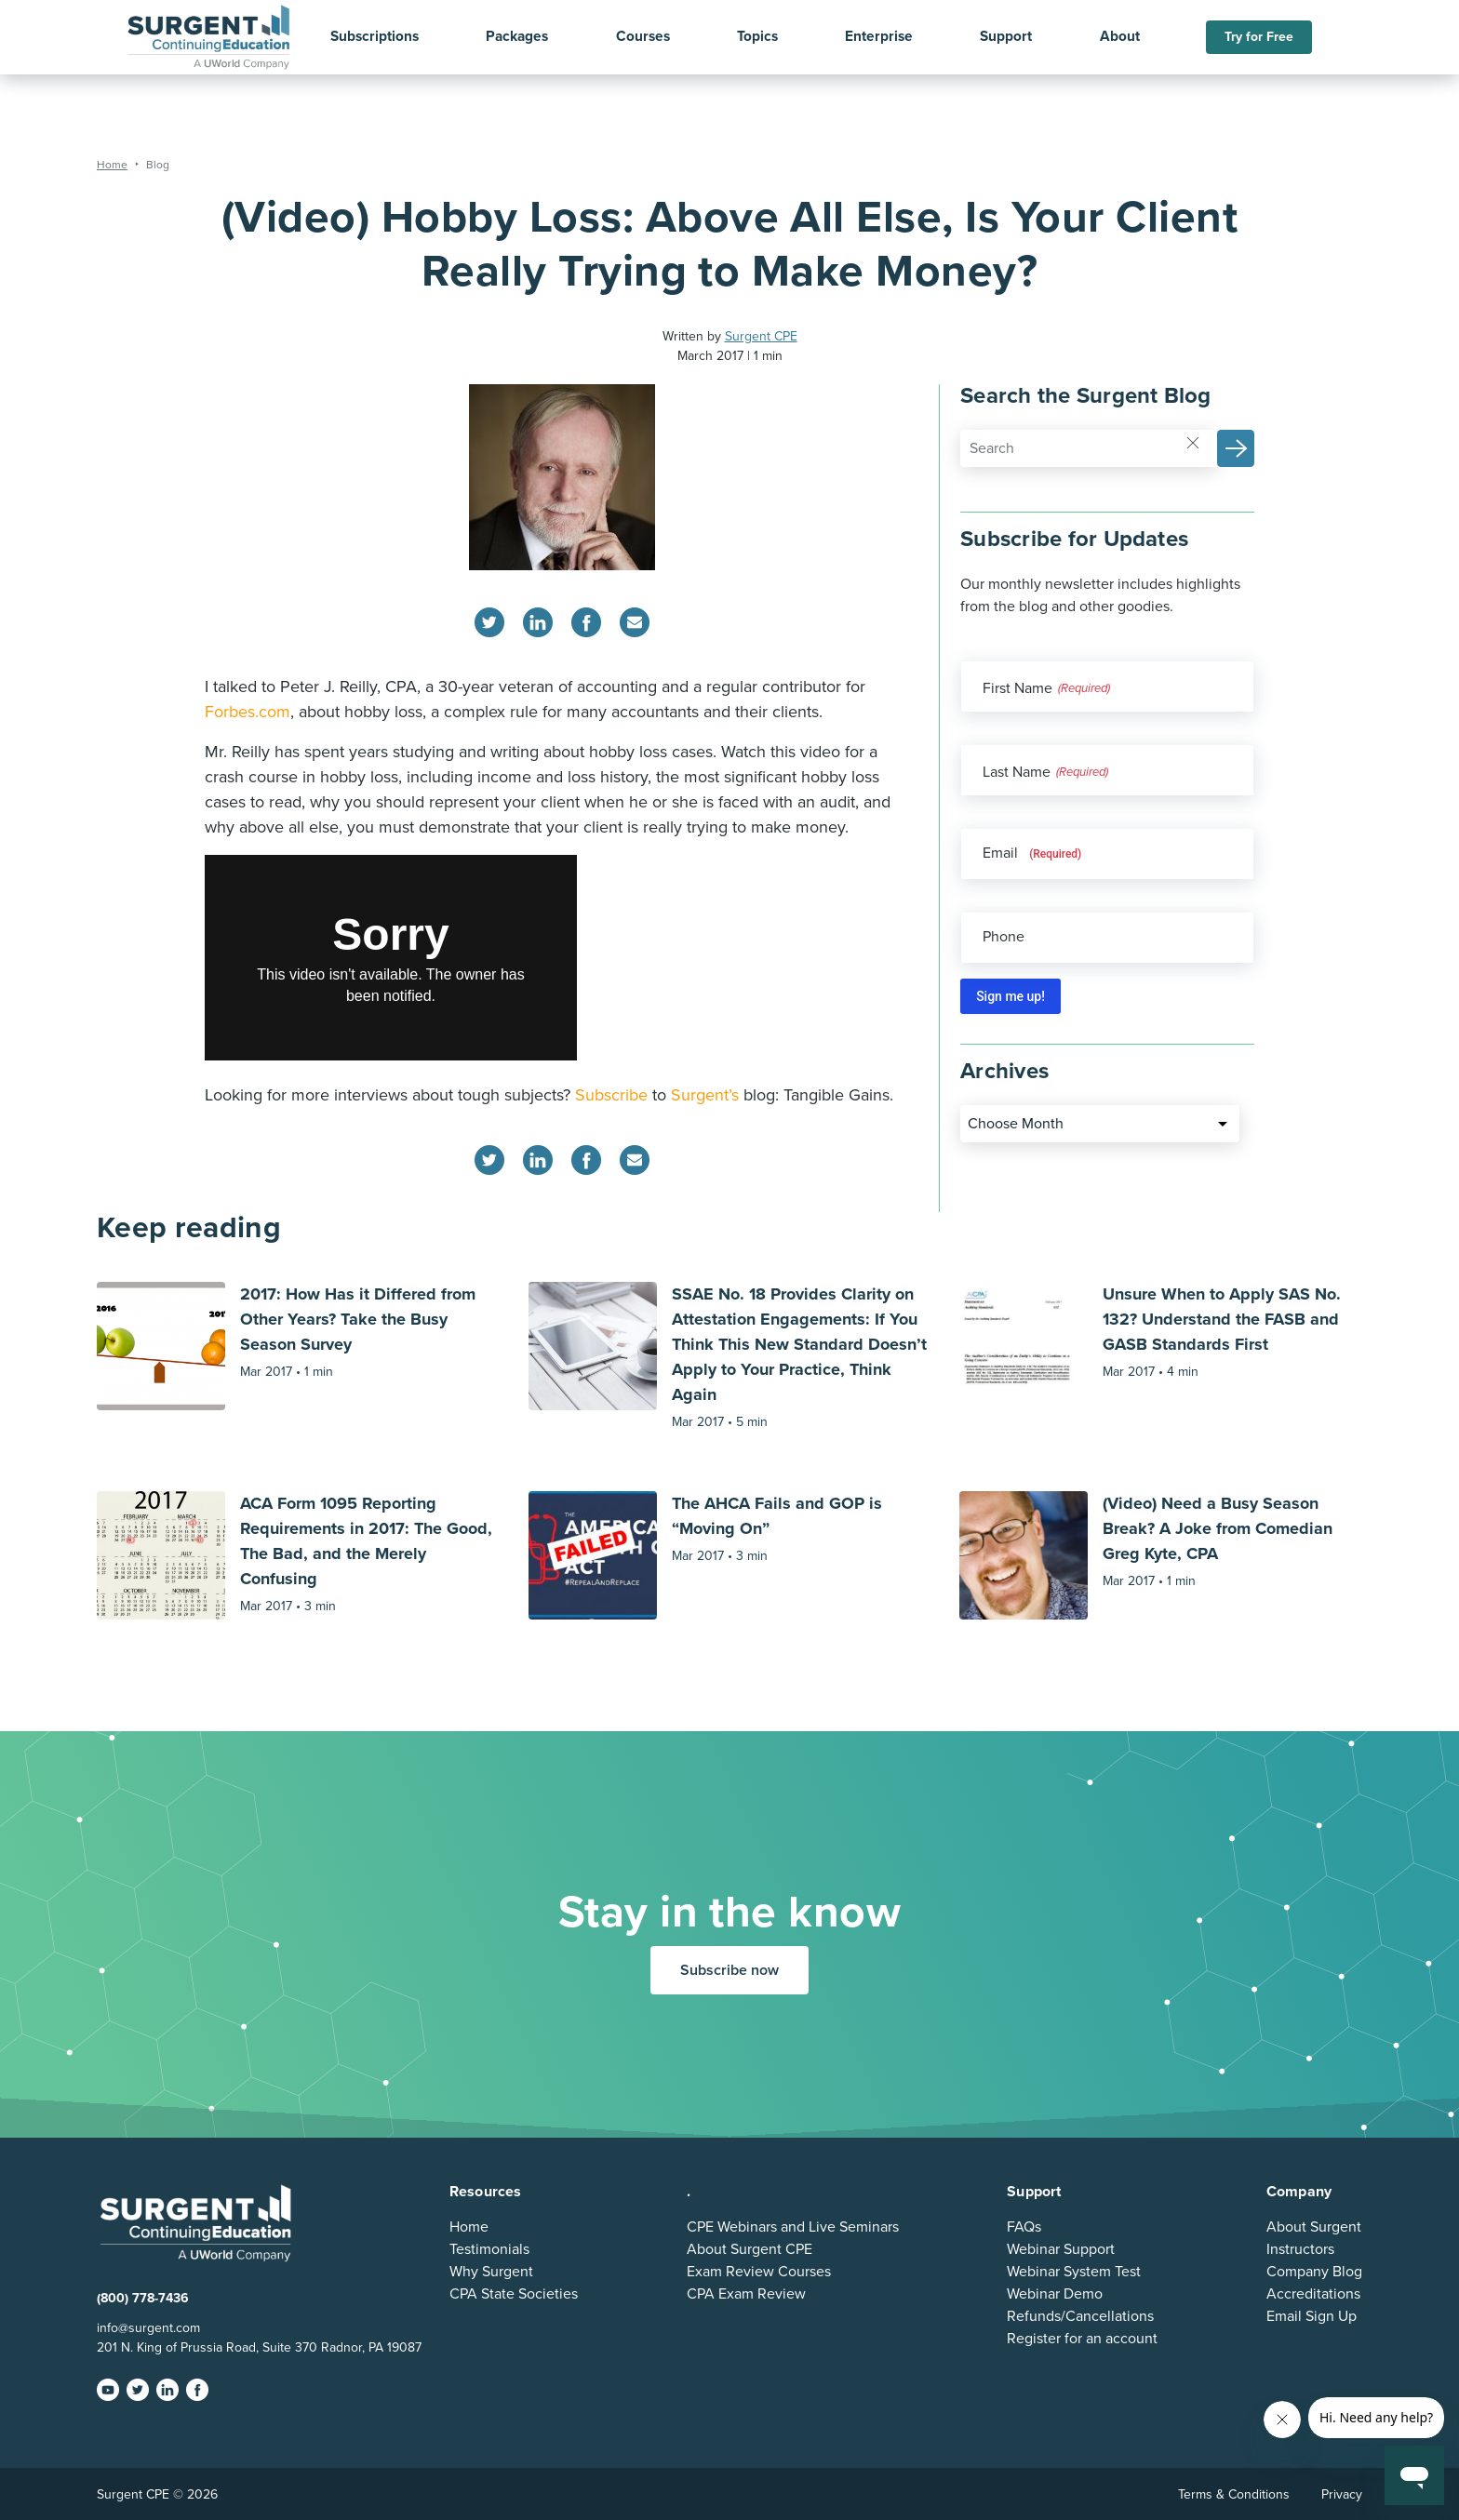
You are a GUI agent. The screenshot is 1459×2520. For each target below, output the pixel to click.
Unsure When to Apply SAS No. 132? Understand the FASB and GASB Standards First (1222, 1319)
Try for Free (1259, 37)
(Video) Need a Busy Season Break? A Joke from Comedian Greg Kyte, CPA (1217, 1528)
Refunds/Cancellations (1080, 2316)
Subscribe (611, 1095)
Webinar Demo (1055, 2294)
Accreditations (1313, 2294)
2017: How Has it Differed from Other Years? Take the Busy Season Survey (357, 1319)
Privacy (1341, 2494)
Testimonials (489, 2249)
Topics (757, 37)
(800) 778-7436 (143, 2298)
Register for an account (1082, 2338)
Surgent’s (705, 1095)
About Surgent (1313, 2227)
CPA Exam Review (746, 2294)
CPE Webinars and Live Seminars (793, 2227)
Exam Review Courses (759, 2271)
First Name (1017, 688)
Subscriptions (374, 37)
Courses (643, 37)
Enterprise (879, 37)
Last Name (1017, 772)
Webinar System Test (1074, 2271)
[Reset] (1193, 442)
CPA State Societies (513, 2294)
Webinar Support (1061, 2249)
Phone (1003, 936)
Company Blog (1314, 2271)
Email (1032, 853)
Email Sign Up (1311, 2316)
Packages (517, 37)
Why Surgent (491, 2271)
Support (1006, 37)
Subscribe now (729, 1970)
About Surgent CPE (749, 2249)
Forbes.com (247, 711)
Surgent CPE (761, 336)
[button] (1235, 448)
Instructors (1300, 2249)
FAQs (1024, 2227)
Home (469, 2227)
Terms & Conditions (1234, 2494)
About (1120, 37)
